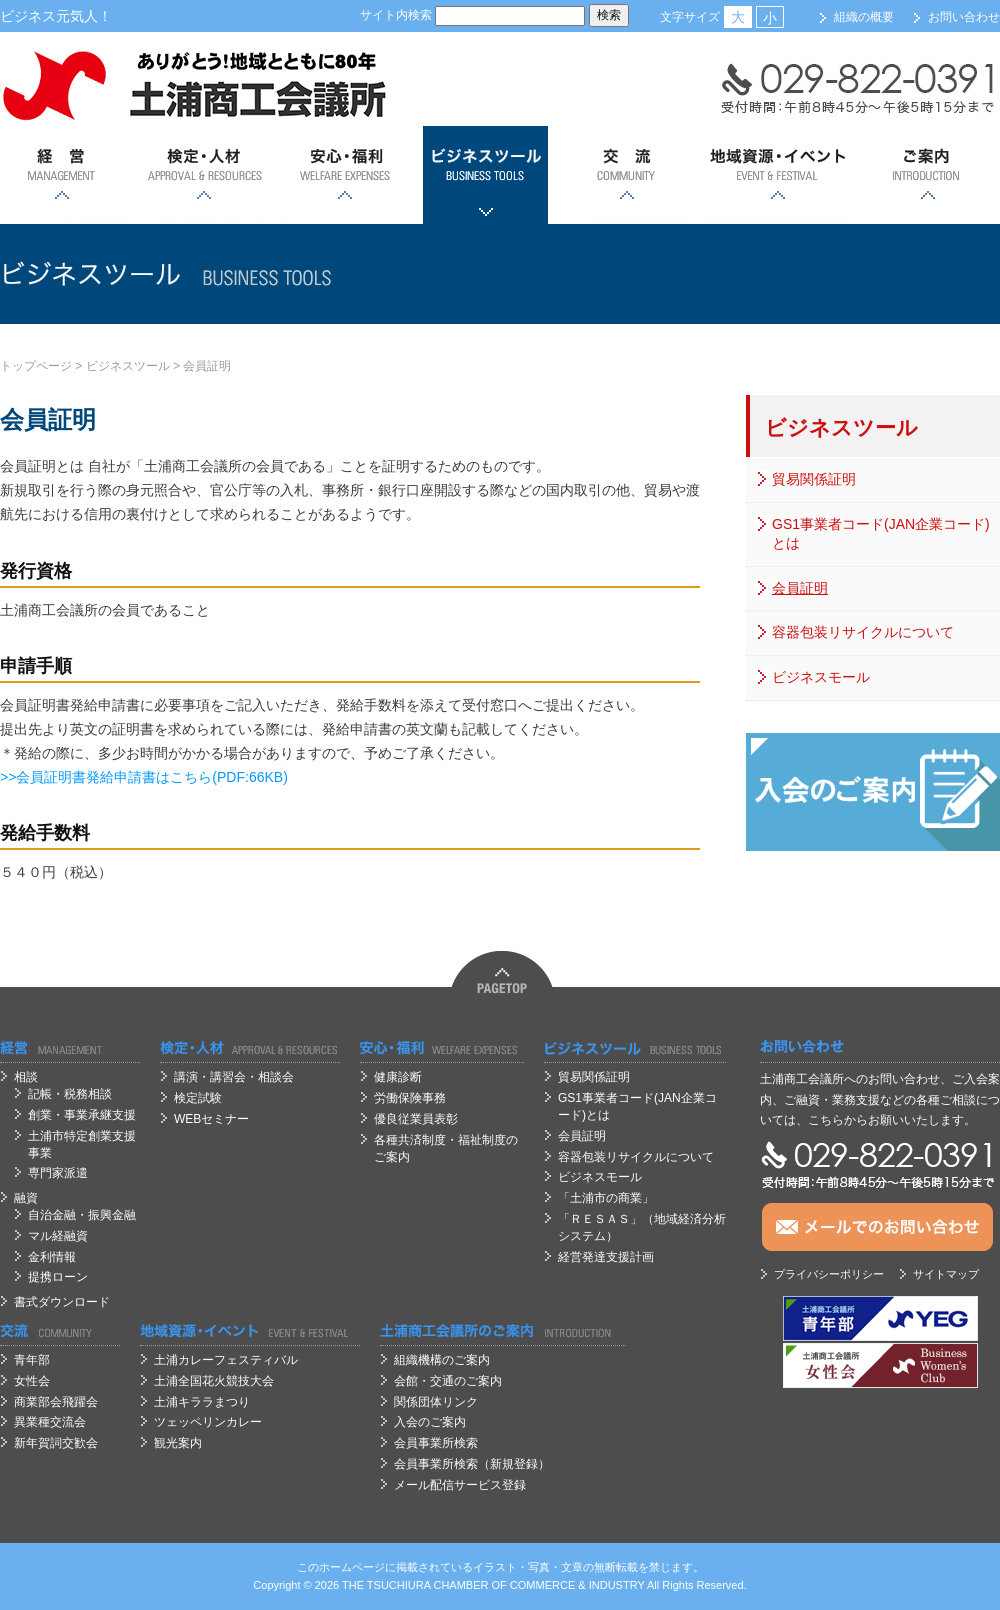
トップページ (36, 366)
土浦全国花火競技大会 (214, 1381)
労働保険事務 (410, 1098)
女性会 (32, 1381)
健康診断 (398, 1077)
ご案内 (927, 175)
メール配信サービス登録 (460, 1485)
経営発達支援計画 (606, 1257)
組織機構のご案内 (442, 1360)
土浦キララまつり (202, 1402)
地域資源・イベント (777, 175)
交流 (626, 175)
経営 (62, 175)
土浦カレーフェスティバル (226, 1360)
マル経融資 (58, 1236)
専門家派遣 (58, 1173)
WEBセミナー (211, 1119)
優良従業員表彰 (416, 1119)
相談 (26, 1077)
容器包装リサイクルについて (863, 632)
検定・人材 (203, 175)
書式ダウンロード (62, 1302)
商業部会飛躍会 (56, 1402)
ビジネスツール (485, 175)
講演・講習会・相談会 (234, 1077)
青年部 (32, 1360)
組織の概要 (864, 17)
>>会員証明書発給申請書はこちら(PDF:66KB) (144, 777)
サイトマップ (946, 1274)
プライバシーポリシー (829, 1274)
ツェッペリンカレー (208, 1422)
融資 (26, 1198)
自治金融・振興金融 (82, 1215)
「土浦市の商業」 (606, 1198)
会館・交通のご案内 (448, 1381)
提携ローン (58, 1277)
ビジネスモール (821, 677)
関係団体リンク (436, 1402)
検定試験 (198, 1098)
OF (499, 1585)
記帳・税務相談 (70, 1094)
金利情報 (52, 1257)
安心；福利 (344, 175)
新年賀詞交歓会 (56, 1443)
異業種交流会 (50, 1422)
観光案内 (178, 1443)
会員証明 (207, 366)
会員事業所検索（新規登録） (472, 1464)
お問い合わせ (964, 17)
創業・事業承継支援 (82, 1115)
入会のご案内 (430, 1422)
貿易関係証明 (814, 479)
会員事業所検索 (436, 1443)
